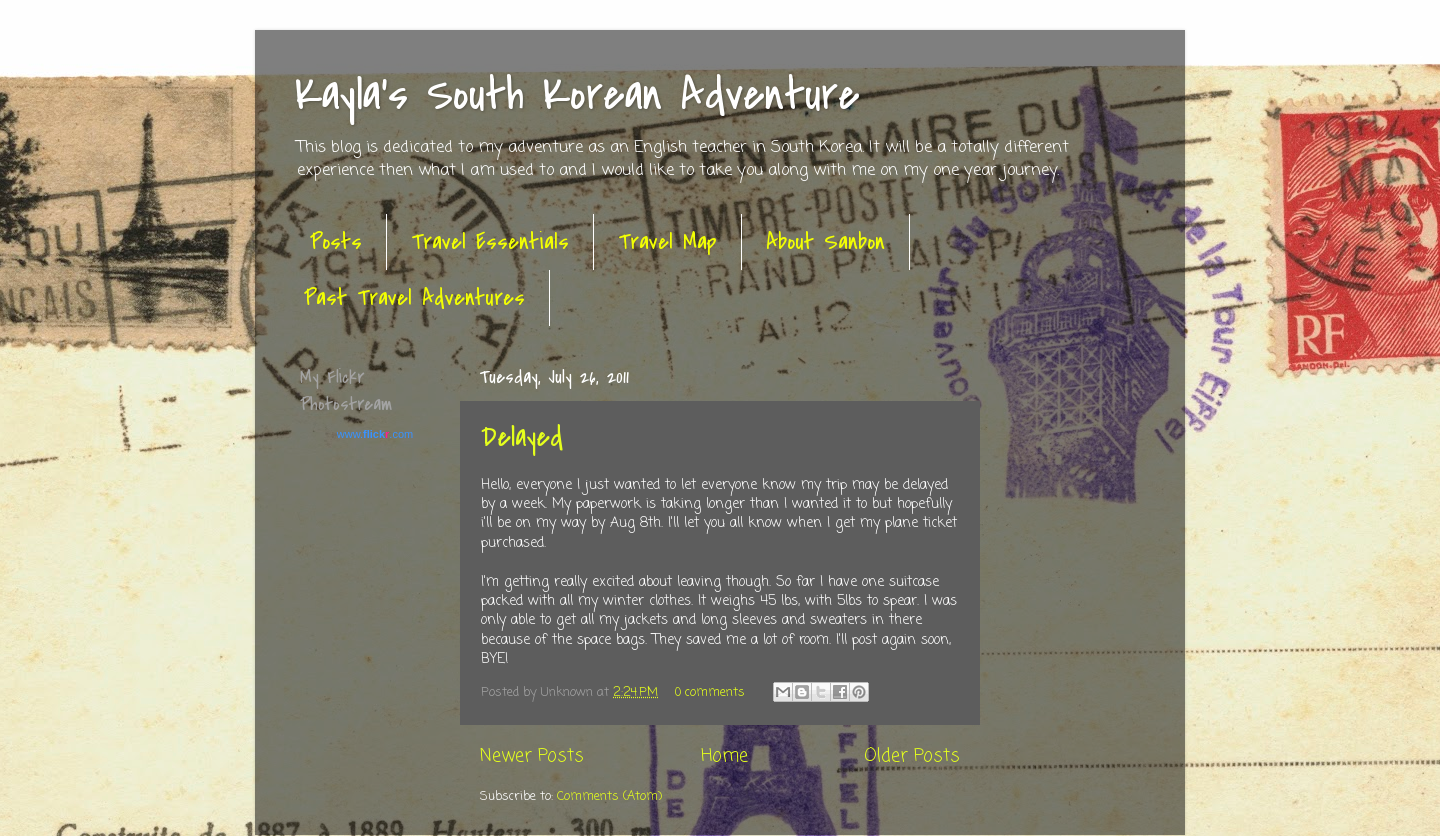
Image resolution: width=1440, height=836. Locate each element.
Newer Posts (532, 756)
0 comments (710, 692)
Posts (336, 242)
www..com (375, 434)
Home (724, 756)
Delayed (522, 437)
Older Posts (912, 756)
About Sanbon (825, 242)
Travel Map (667, 242)
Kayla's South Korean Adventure (577, 94)
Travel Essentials (490, 242)
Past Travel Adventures (414, 298)
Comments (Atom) (609, 796)
